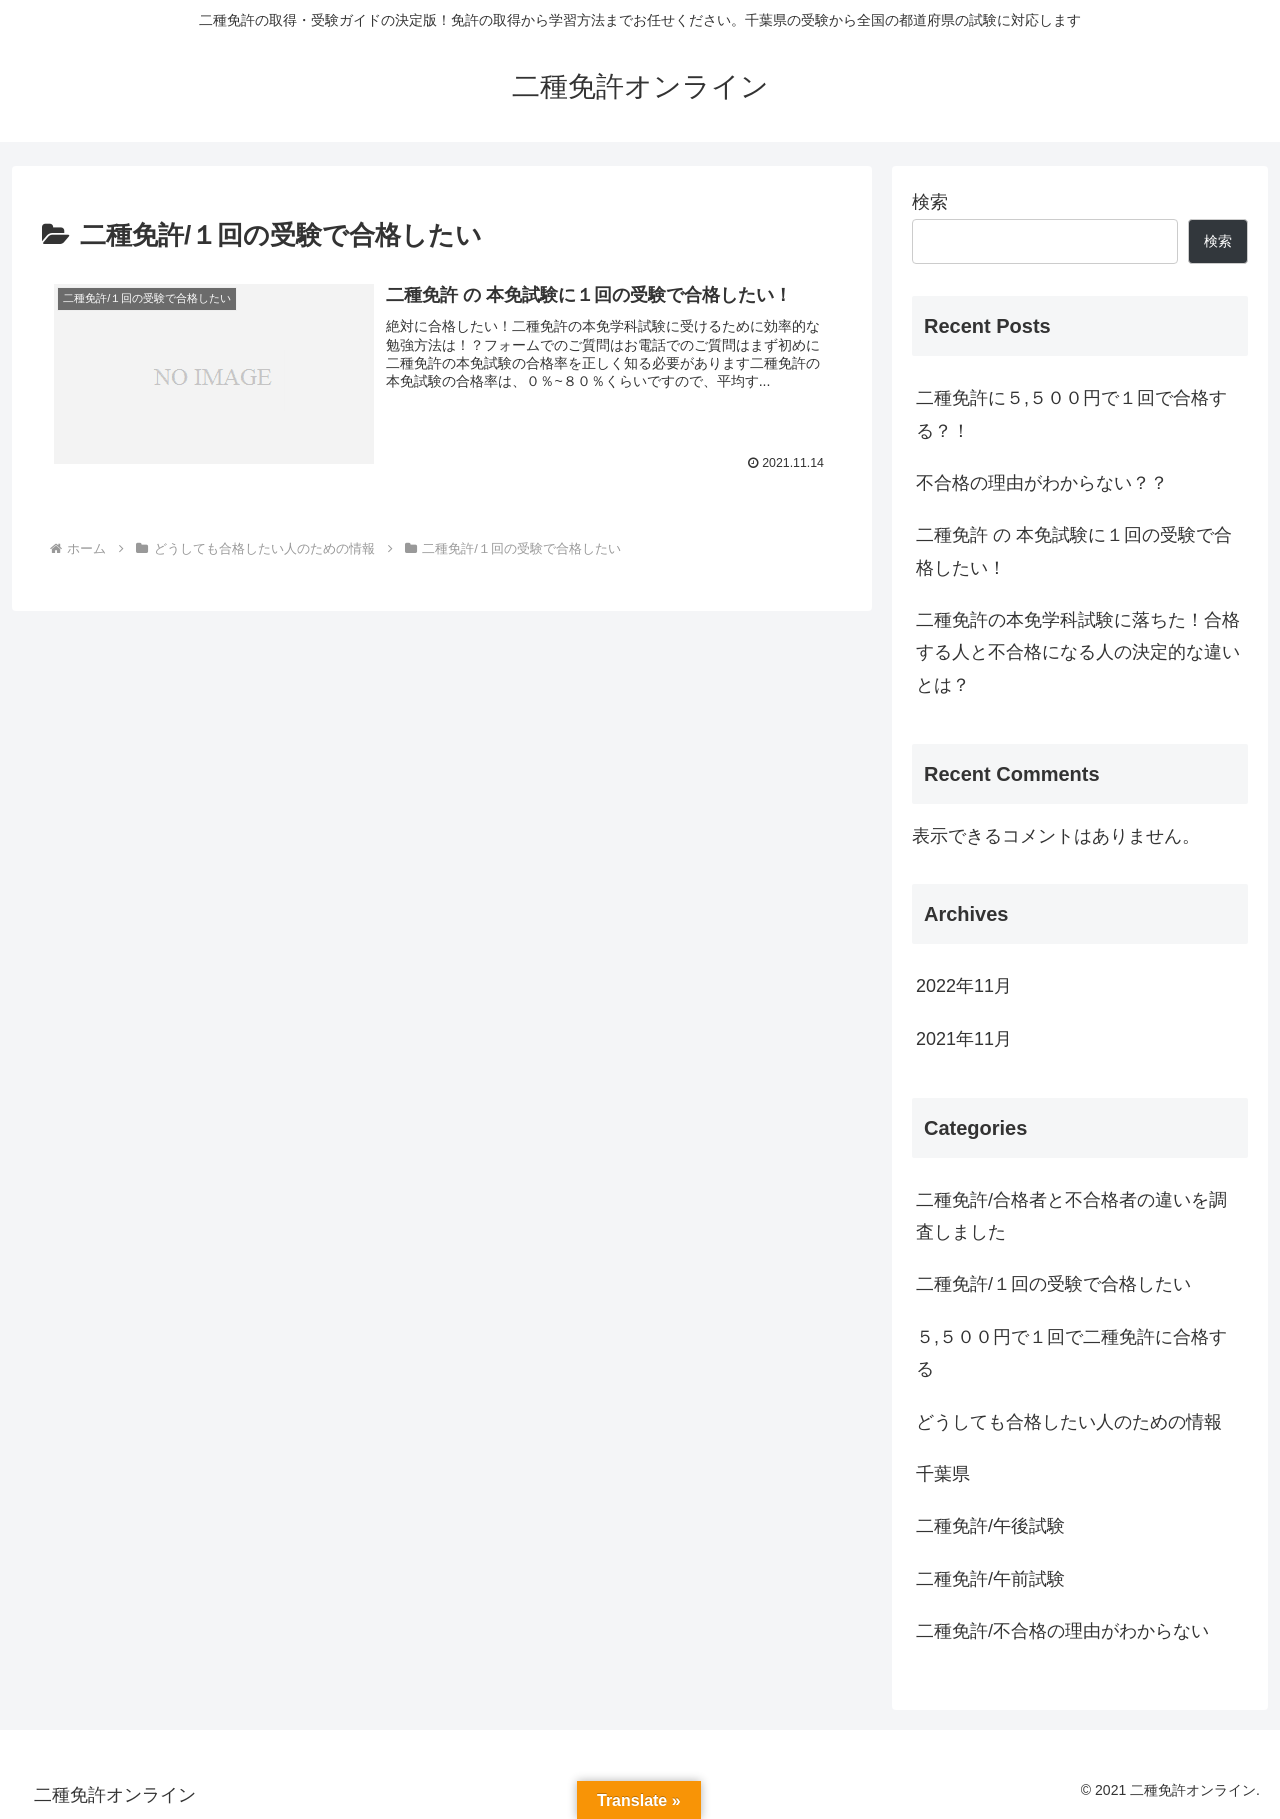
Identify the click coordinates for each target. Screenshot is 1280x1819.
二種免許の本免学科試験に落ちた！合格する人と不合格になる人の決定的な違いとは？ (1078, 652)
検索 (930, 202)
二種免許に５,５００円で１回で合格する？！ (1071, 414)
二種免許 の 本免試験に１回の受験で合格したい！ (1074, 551)
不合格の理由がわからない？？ (1042, 483)
